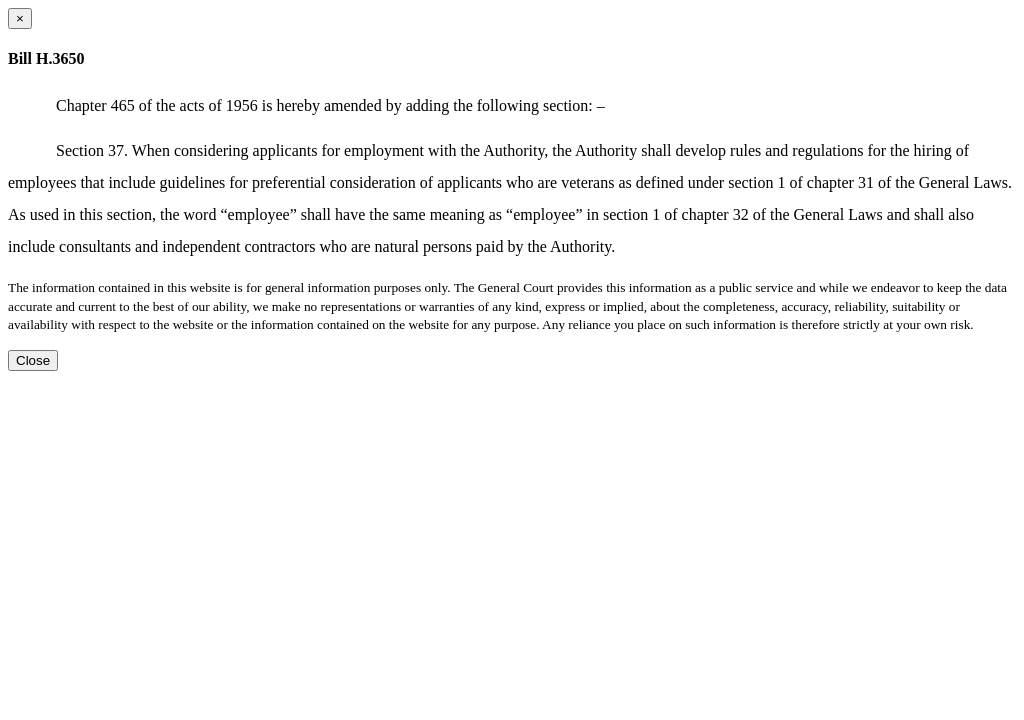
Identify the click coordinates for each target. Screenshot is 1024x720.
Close (33, 360)
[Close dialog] (20, 18)
